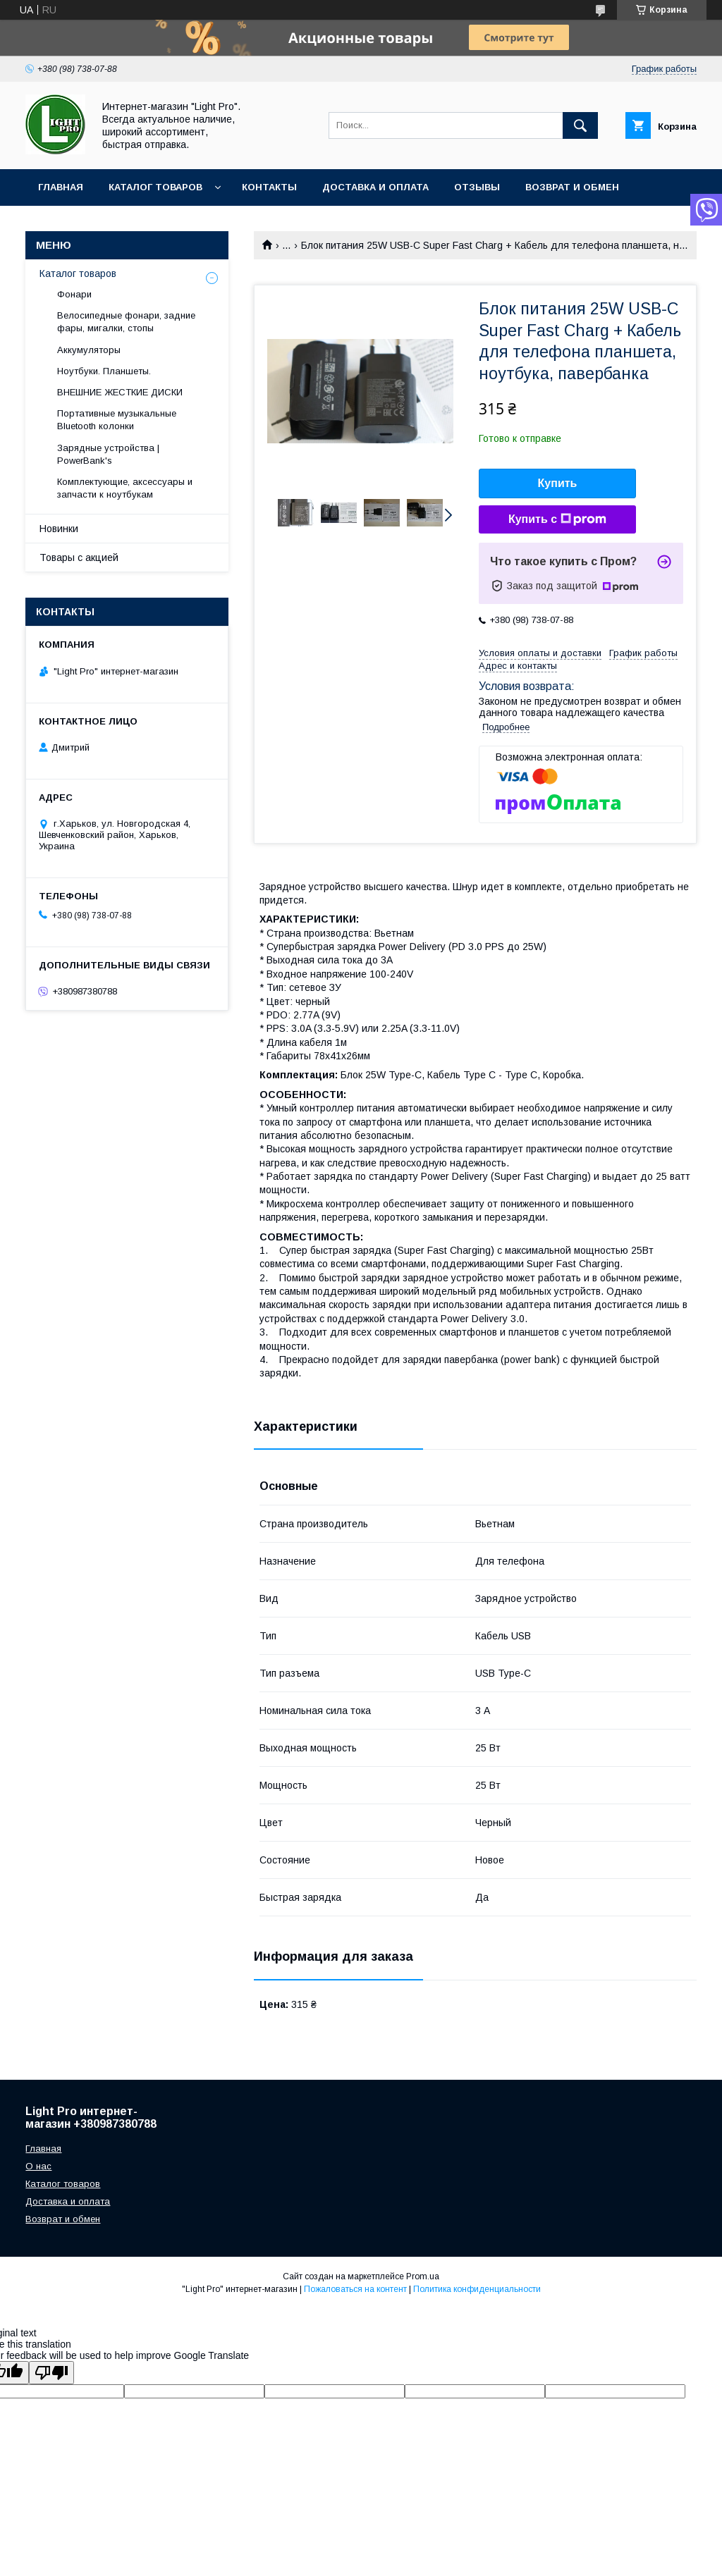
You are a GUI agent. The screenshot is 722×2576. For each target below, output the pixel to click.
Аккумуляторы (89, 350)
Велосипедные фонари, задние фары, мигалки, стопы (126, 321)
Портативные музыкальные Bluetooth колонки (116, 419)
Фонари (74, 294)
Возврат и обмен (572, 187)
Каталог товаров (155, 187)
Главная (60, 187)
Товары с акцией (78, 557)
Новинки (58, 528)
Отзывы (477, 187)
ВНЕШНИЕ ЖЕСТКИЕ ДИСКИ (120, 392)
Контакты (269, 187)
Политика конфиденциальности (477, 2289)
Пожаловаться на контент (355, 2289)
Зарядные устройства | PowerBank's (108, 454)
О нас (38, 2166)
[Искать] (580, 125)
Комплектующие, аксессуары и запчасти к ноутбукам (124, 488)
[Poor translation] (51, 2372)
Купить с (557, 519)
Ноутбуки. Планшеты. (104, 371)
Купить (557, 483)
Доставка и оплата (375, 187)
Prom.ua (422, 2276)
